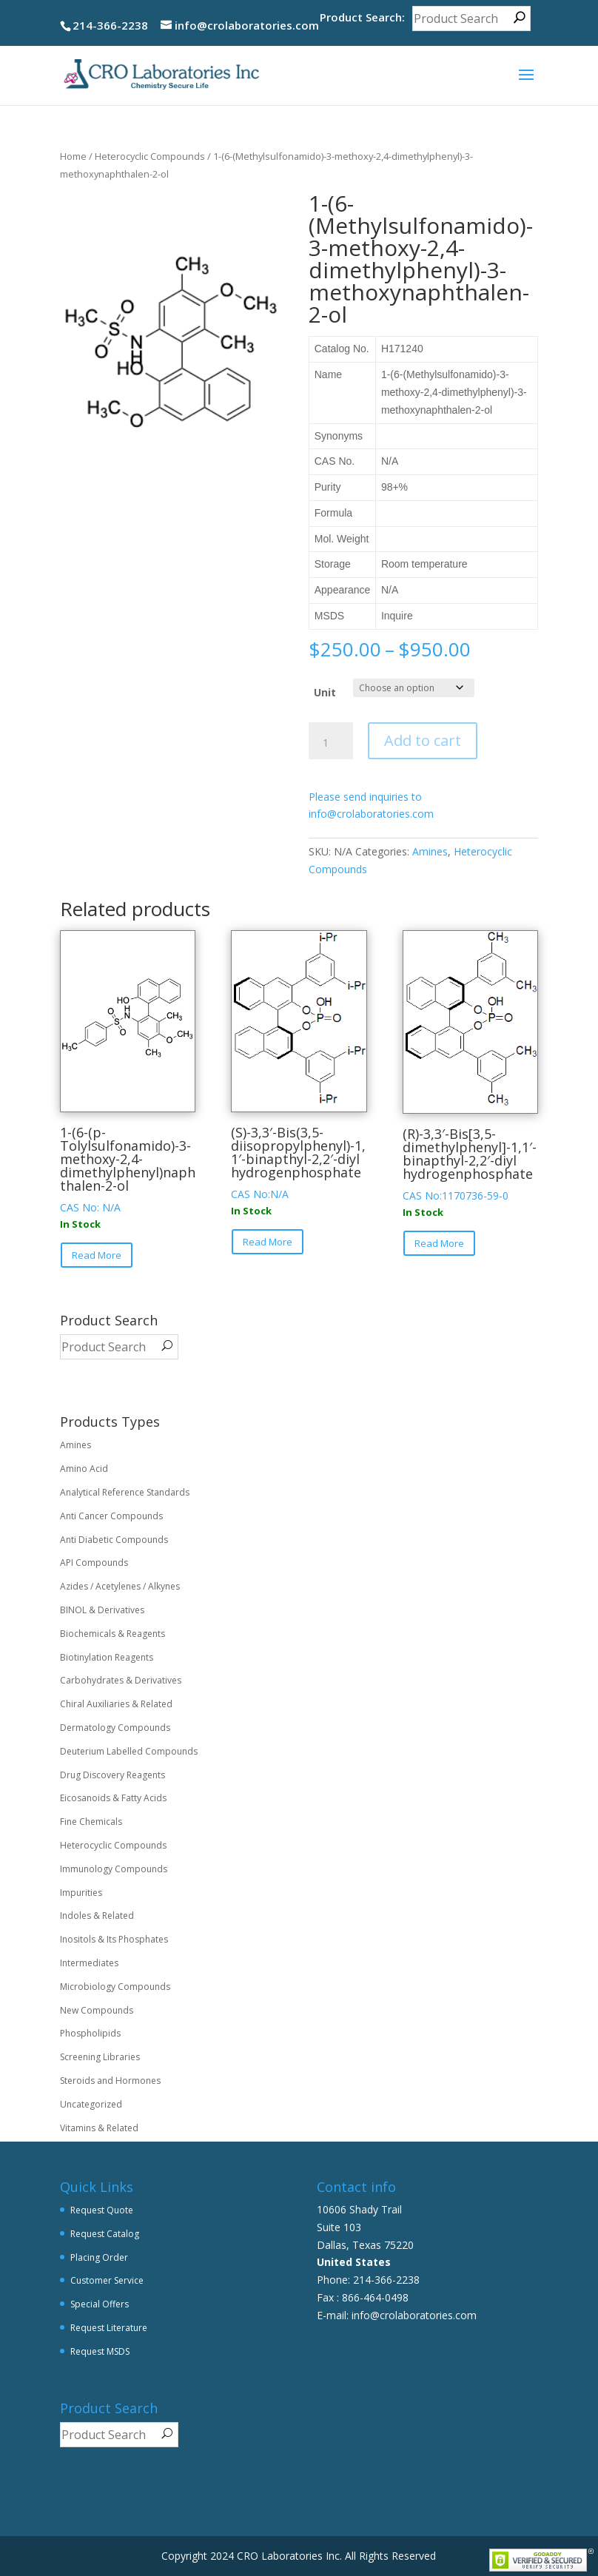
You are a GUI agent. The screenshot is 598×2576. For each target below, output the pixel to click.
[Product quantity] (331, 743)
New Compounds (96, 2010)
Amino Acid (84, 1468)
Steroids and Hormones (110, 2080)
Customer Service (107, 2280)
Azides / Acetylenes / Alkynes (120, 1586)
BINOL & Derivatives (102, 1610)
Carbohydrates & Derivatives (120, 1680)
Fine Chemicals (91, 1821)
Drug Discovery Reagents (112, 1775)
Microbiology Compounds (115, 1986)
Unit (325, 692)
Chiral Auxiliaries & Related (116, 1704)
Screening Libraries (100, 2057)
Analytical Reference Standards (124, 1492)
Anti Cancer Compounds (111, 1516)
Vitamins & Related (99, 2128)
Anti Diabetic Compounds (114, 1539)
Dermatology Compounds (115, 1727)
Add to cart (422, 740)
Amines (430, 851)
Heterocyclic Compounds (150, 156)
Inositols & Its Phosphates (114, 1939)
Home (73, 156)
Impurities (81, 1892)
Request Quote (101, 2210)
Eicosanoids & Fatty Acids (113, 1798)
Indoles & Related (97, 1915)
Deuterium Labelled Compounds (129, 1751)
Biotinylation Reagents (106, 1657)
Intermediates (89, 1963)
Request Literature (108, 2327)
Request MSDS (100, 2351)
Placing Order (99, 2257)
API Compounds (94, 1562)
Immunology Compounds (113, 1869)
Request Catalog (104, 2233)
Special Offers (99, 2304)
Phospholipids (90, 2033)
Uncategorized (91, 2104)
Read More (96, 1255)
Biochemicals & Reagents (112, 1633)
